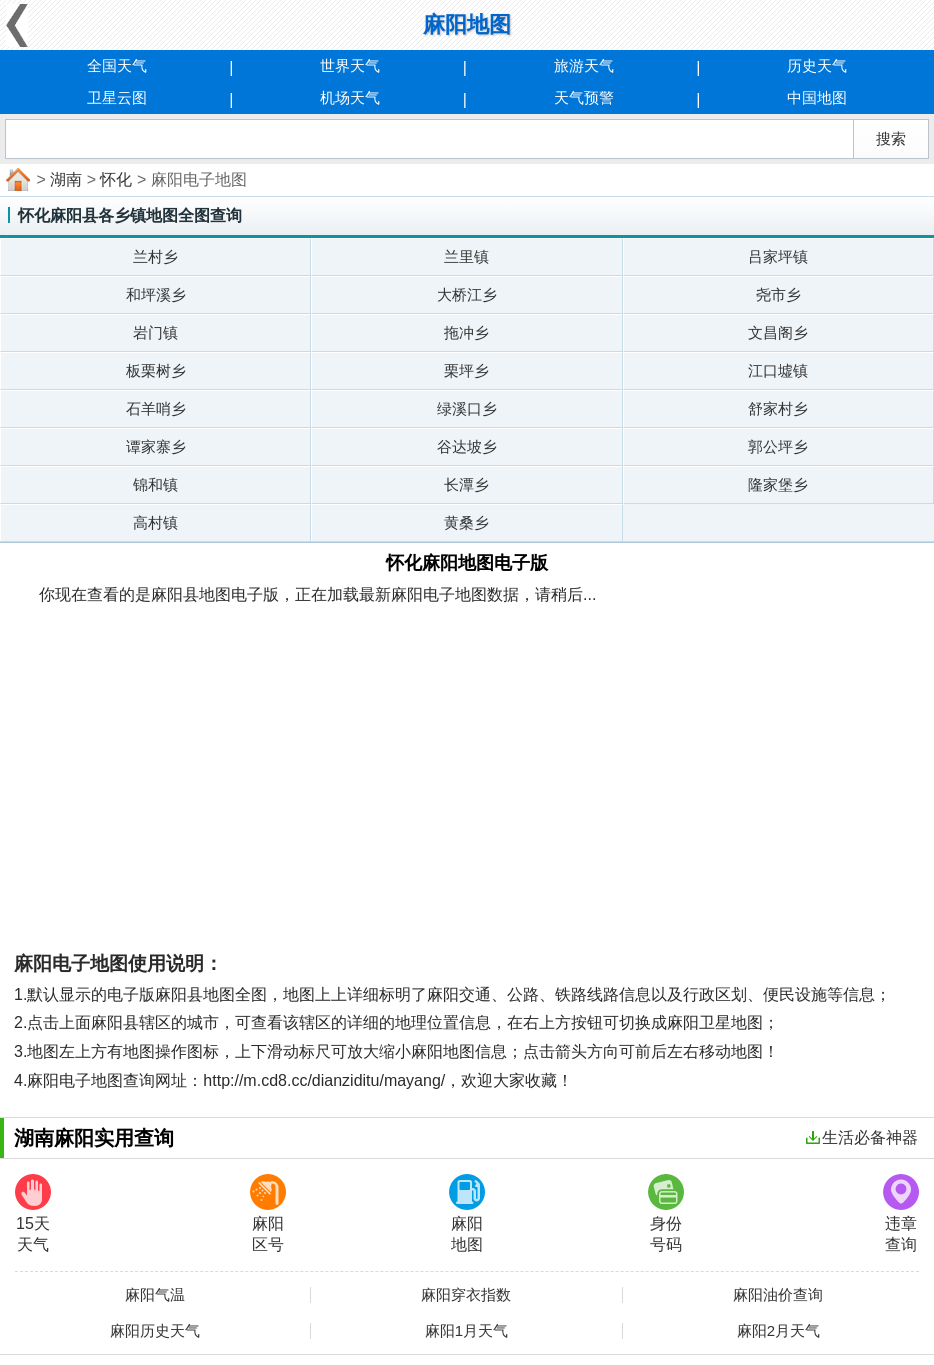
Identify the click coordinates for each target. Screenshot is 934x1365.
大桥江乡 (467, 294)
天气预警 (584, 97)
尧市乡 (778, 294)
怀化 (116, 179)
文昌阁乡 (778, 332)
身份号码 (666, 1213)
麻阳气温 (155, 1295)
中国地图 (817, 97)
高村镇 (155, 522)
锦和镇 (155, 484)
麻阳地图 (467, 1213)
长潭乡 (466, 484)
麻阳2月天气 (778, 1331)
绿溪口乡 (467, 408)
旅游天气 (584, 65)
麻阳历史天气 (155, 1331)
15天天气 (33, 1213)
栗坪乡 (466, 370)
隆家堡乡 (778, 484)
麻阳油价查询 (778, 1295)
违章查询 (901, 1213)
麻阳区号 (268, 1213)
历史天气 (817, 65)
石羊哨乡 (156, 408)
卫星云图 (117, 97)
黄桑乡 (466, 522)
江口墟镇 (778, 370)
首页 (16, 180)
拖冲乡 (466, 332)
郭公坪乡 (778, 446)
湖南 (66, 179)
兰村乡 (155, 256)
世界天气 (350, 65)
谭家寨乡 (156, 446)
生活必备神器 (862, 1137)
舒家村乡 (778, 408)
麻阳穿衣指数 (466, 1295)
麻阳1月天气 (466, 1331)
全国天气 (117, 65)
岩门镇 (155, 332)
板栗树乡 (156, 370)
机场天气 (350, 97)
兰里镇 (466, 256)
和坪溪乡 (156, 294)
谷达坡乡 (467, 446)
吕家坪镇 (778, 256)
